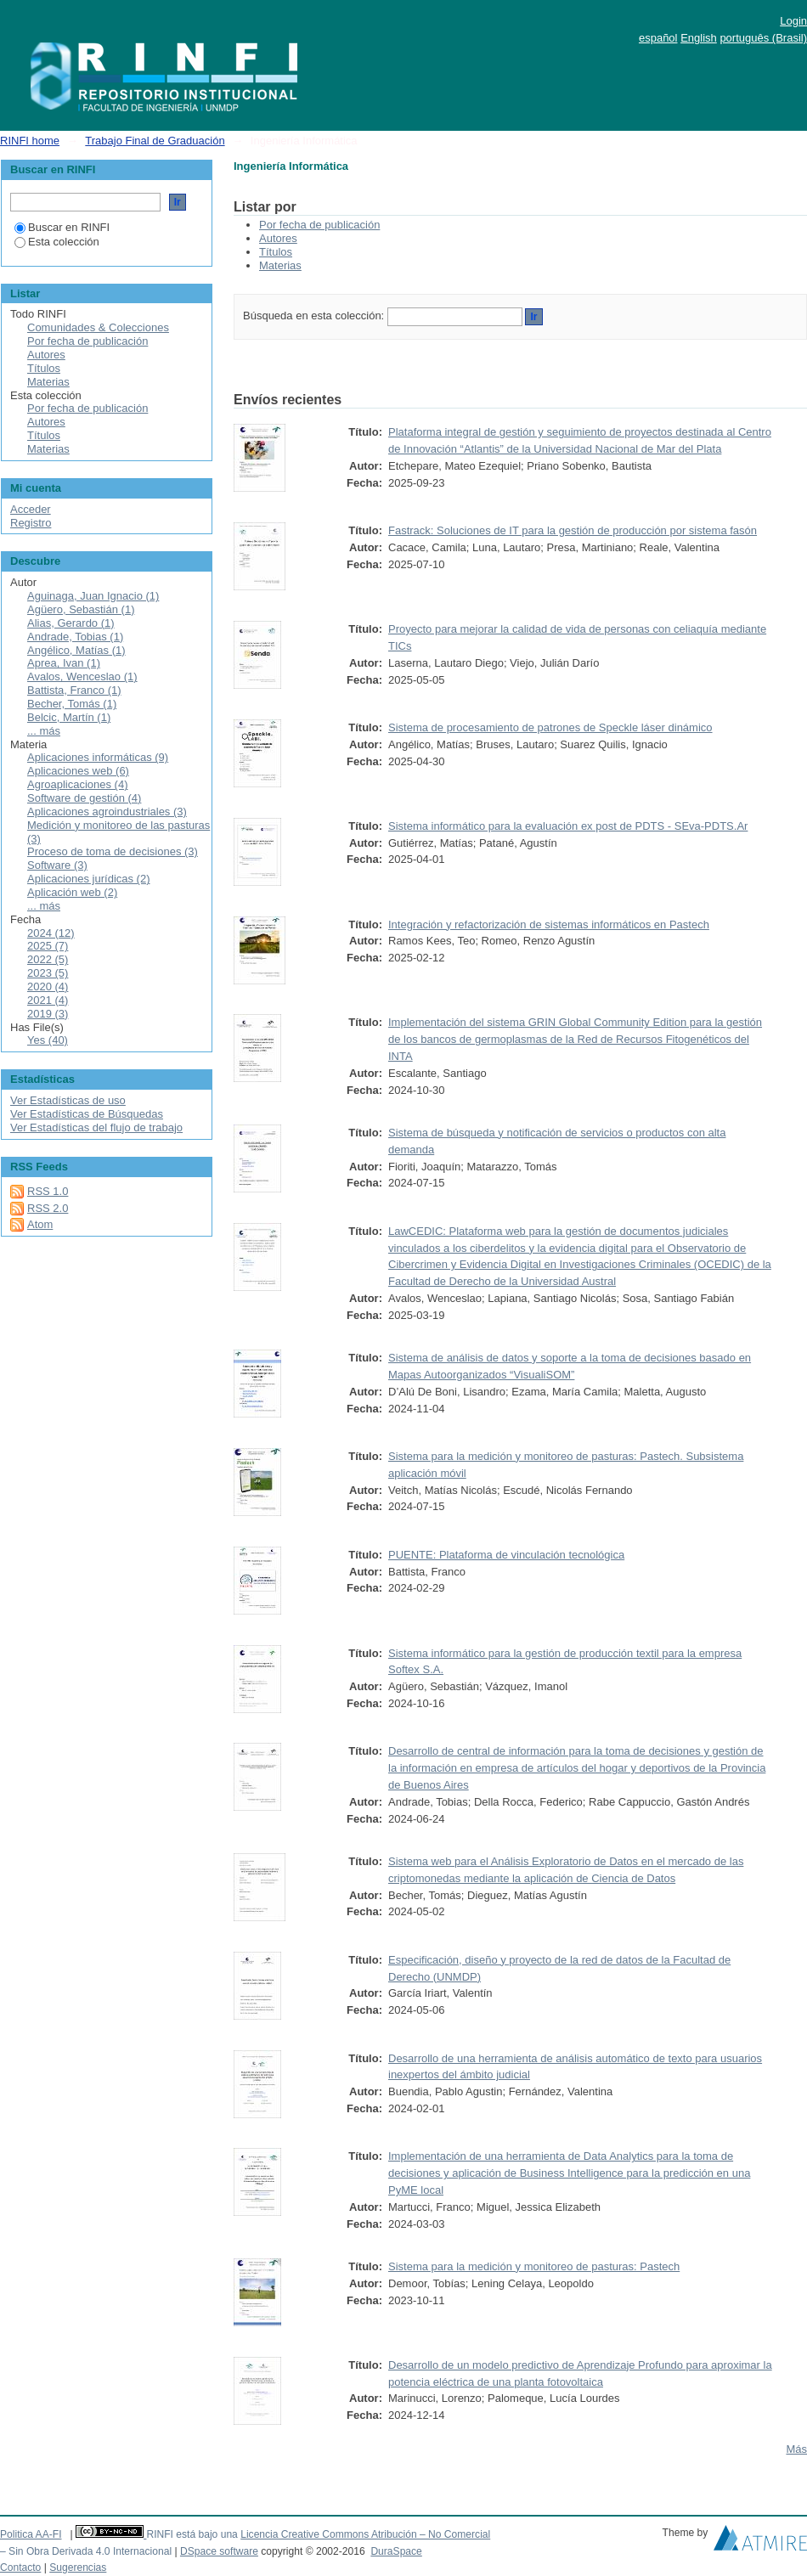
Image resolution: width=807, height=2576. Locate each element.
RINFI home (29, 140)
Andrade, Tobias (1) (75, 636)
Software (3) (57, 865)
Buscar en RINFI (62, 227)
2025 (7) (47, 945)
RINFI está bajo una (191, 2534)
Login (793, 20)
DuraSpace (395, 2551)
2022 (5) (47, 959)
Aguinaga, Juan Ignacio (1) (93, 595)
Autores (278, 238)
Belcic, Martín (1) (68, 717)
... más (43, 730)
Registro (30, 522)
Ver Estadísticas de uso (68, 1100)
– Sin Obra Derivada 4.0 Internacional (86, 2551)
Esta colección (56, 241)
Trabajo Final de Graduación (154, 140)
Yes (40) (47, 1040)
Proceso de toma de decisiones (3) (112, 851)
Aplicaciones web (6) (78, 770)
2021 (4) (47, 1000)
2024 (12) (51, 933)
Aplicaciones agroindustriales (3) (107, 811)
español (658, 37)
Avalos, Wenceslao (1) (82, 676)
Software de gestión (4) (84, 798)
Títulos (275, 251)
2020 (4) (47, 986)
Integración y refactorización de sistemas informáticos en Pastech (548, 924)
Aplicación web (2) (72, 892)
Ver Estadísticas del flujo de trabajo (96, 1127)
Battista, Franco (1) (74, 690)
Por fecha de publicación (319, 224)
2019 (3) (47, 1013)
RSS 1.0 (47, 1191)
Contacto (20, 2567)
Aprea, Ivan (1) (63, 663)
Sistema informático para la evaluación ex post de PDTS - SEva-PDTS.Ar (568, 826)
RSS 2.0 (47, 1208)
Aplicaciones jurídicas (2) (88, 878)
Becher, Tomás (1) (71, 703)
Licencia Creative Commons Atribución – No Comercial (365, 2534)
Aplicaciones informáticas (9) (97, 757)
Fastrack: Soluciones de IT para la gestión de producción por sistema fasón (572, 530)
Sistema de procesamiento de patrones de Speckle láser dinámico (550, 727)
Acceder (30, 509)
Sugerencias (77, 2567)
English (698, 37)
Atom (40, 1224)
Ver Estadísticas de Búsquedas (86, 1114)
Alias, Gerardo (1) (71, 623)
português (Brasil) (763, 37)
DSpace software (219, 2551)
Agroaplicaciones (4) (77, 784)
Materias (280, 265)
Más (796, 2449)
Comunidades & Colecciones (98, 327)
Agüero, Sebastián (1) (80, 609)
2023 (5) (47, 973)
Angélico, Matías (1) (76, 650)
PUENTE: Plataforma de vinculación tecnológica (506, 1554)
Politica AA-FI (31, 2534)
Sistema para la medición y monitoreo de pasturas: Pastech (534, 2266)
